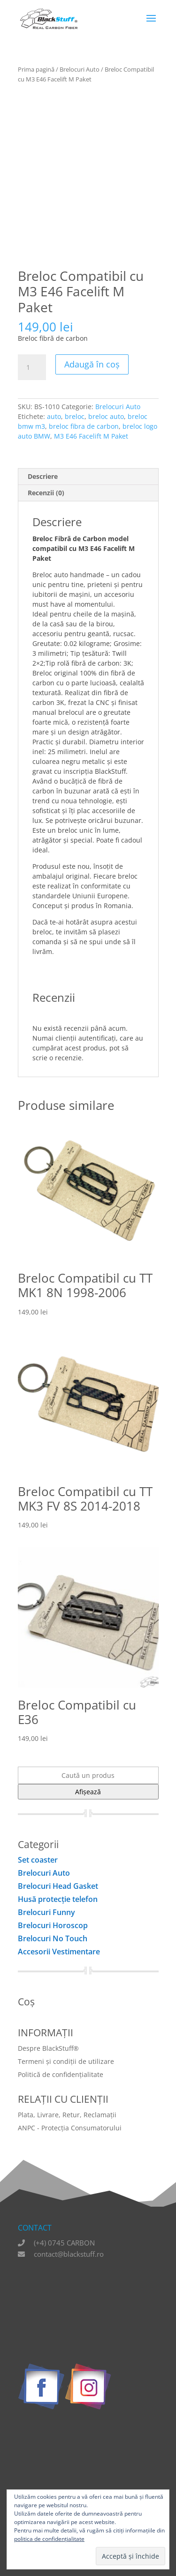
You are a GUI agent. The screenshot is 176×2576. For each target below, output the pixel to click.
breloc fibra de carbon (84, 426)
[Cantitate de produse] (32, 367)
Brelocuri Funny (46, 1912)
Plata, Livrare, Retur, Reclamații (67, 2114)
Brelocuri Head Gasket (58, 1886)
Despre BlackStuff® (48, 2048)
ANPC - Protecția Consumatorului (70, 2127)
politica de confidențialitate (49, 2539)
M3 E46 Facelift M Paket (91, 436)
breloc (74, 416)
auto (54, 416)
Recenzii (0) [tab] (46, 492)
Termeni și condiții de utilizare (66, 2061)
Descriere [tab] (43, 476)
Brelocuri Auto (79, 69)
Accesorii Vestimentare (59, 1951)
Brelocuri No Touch (52, 1938)
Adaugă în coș (92, 364)
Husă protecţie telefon (58, 1899)
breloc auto (106, 416)
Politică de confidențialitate (60, 2074)
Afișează (88, 1791)
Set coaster (38, 1860)
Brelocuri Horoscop (53, 1925)
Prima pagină (36, 69)
